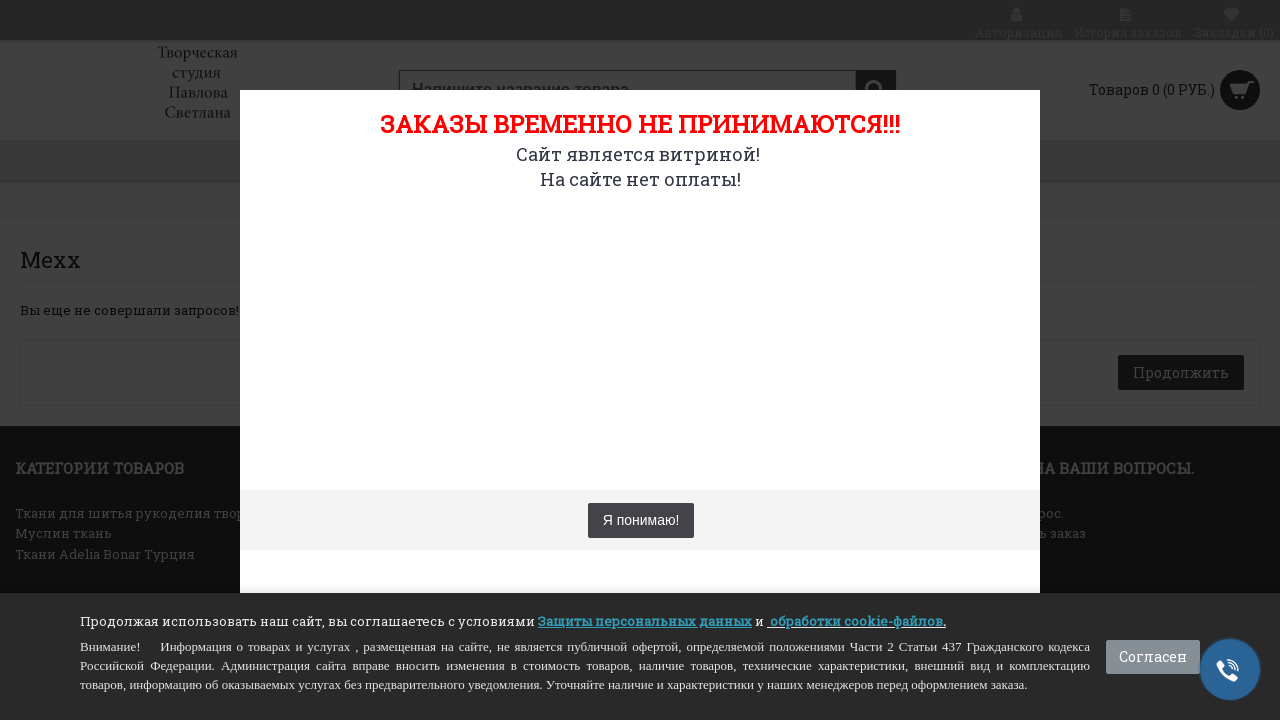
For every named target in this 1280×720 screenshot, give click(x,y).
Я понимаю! (641, 520)
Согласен (1153, 656)
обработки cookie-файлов (856, 621)
